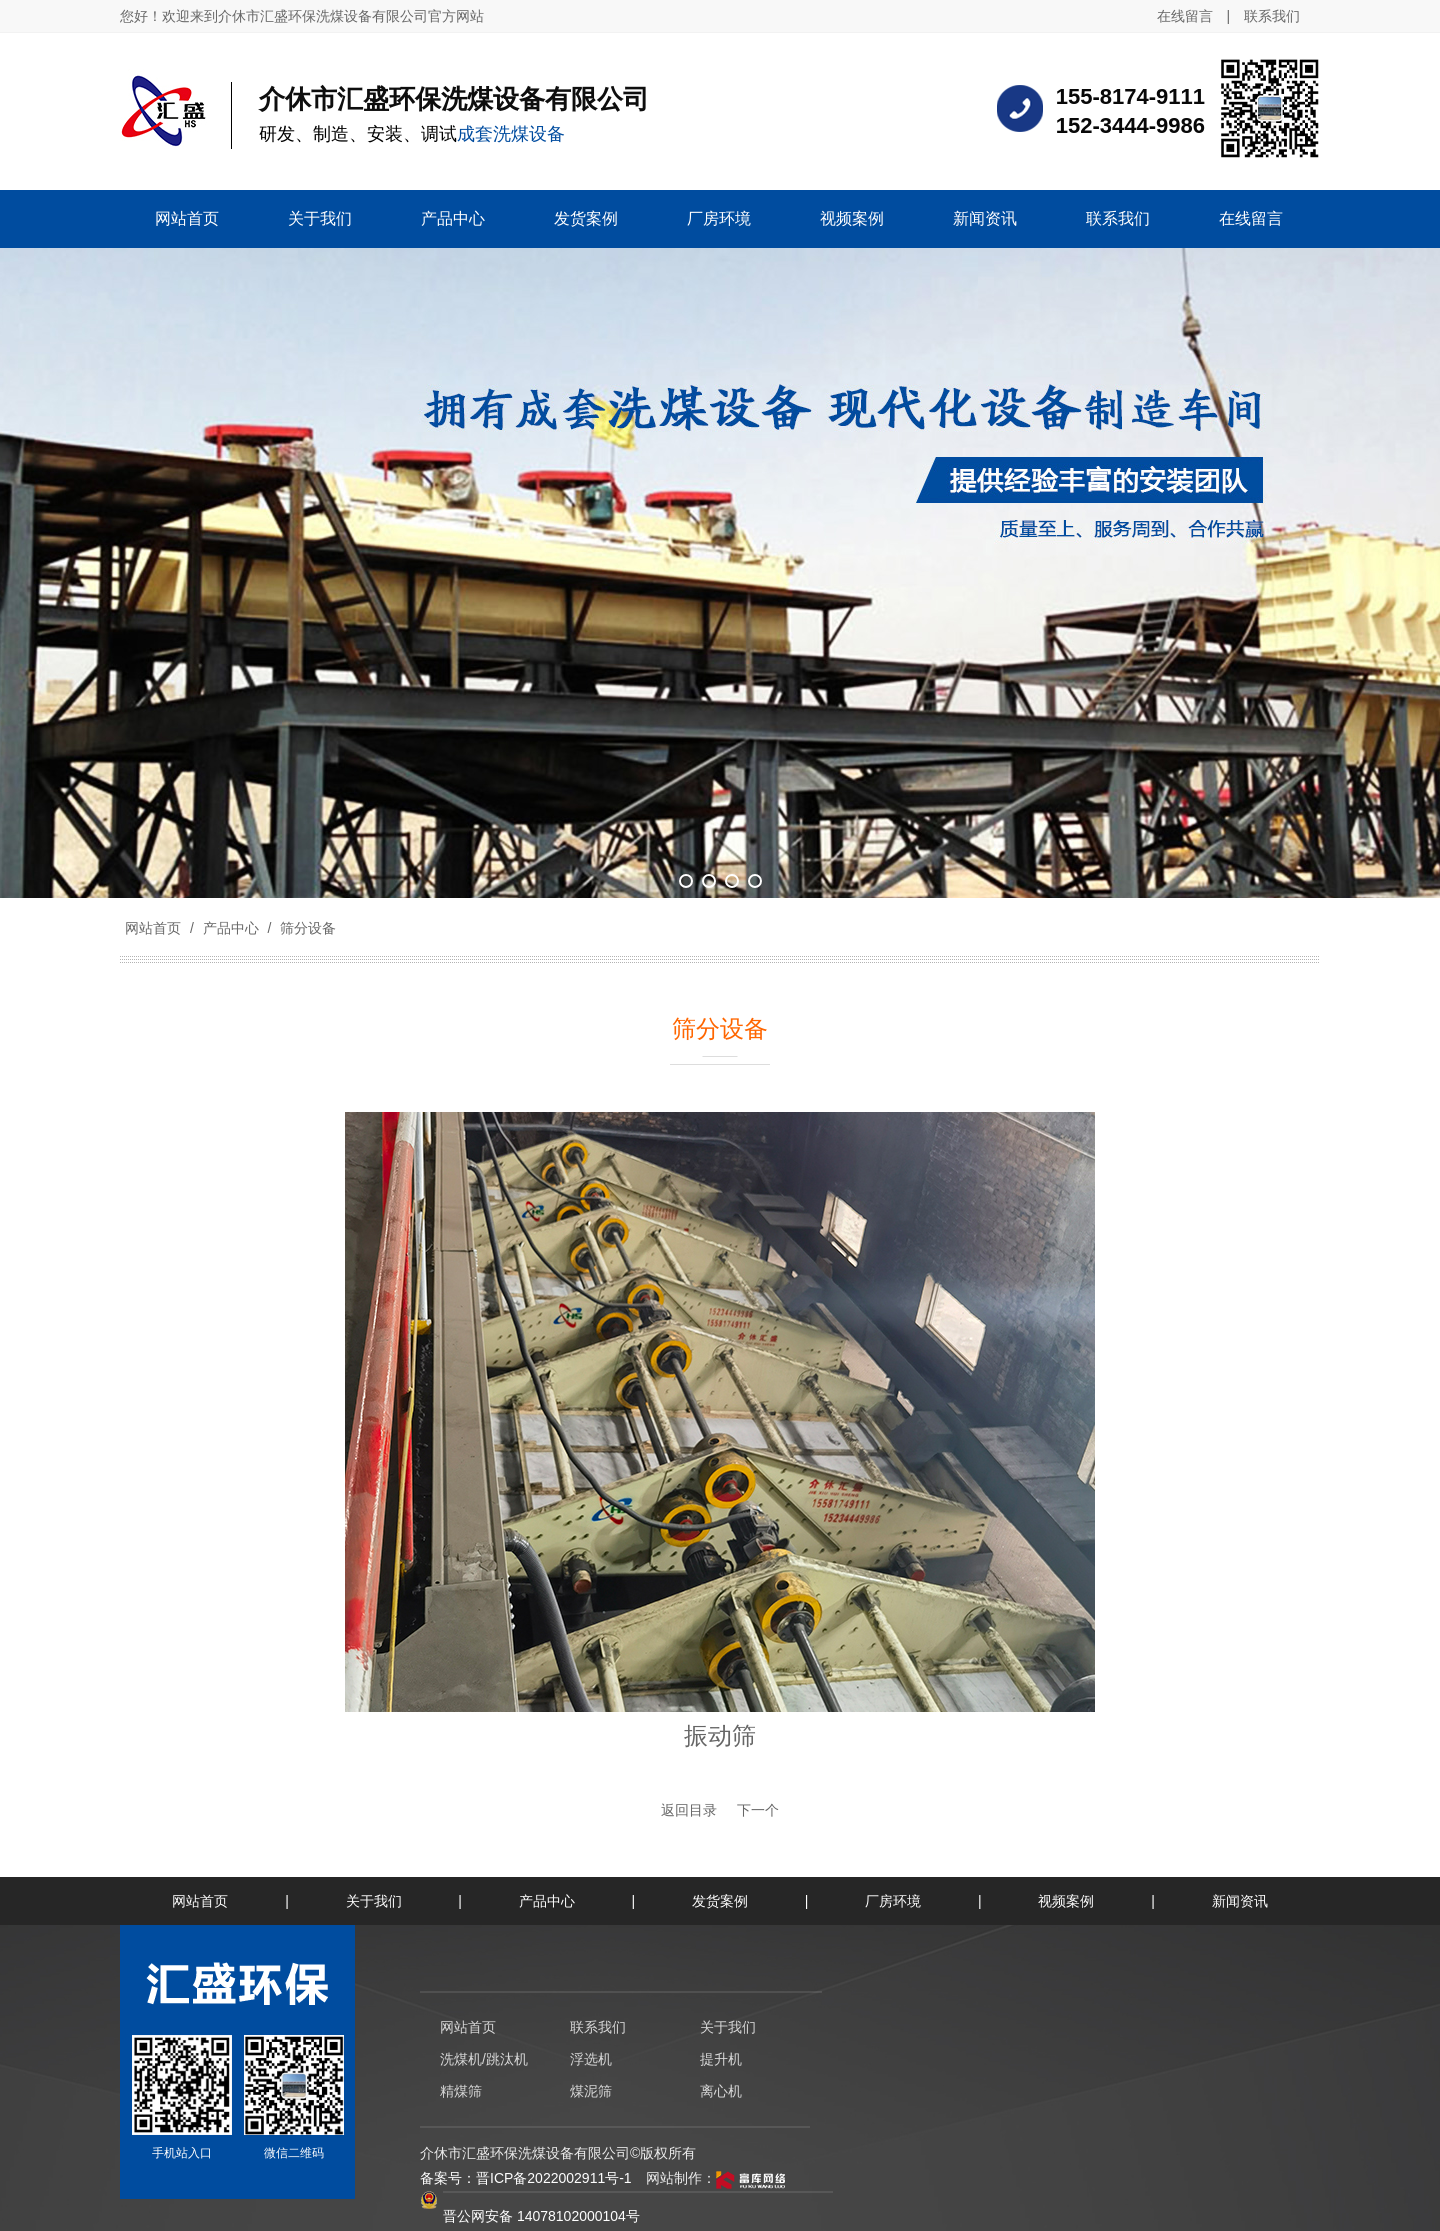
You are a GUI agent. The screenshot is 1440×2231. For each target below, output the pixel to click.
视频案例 (1066, 1901)
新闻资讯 (1240, 1901)
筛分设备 (306, 928)
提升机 (721, 2059)
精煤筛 (461, 2091)
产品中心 (231, 928)
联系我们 (1272, 16)
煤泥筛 (591, 2091)
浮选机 (591, 2059)
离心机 (721, 2091)
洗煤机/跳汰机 (484, 2059)
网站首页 (153, 928)
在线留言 (1185, 16)
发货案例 (720, 1901)
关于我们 (374, 1901)
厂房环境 (893, 1901)
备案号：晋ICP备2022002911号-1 (526, 2178)
